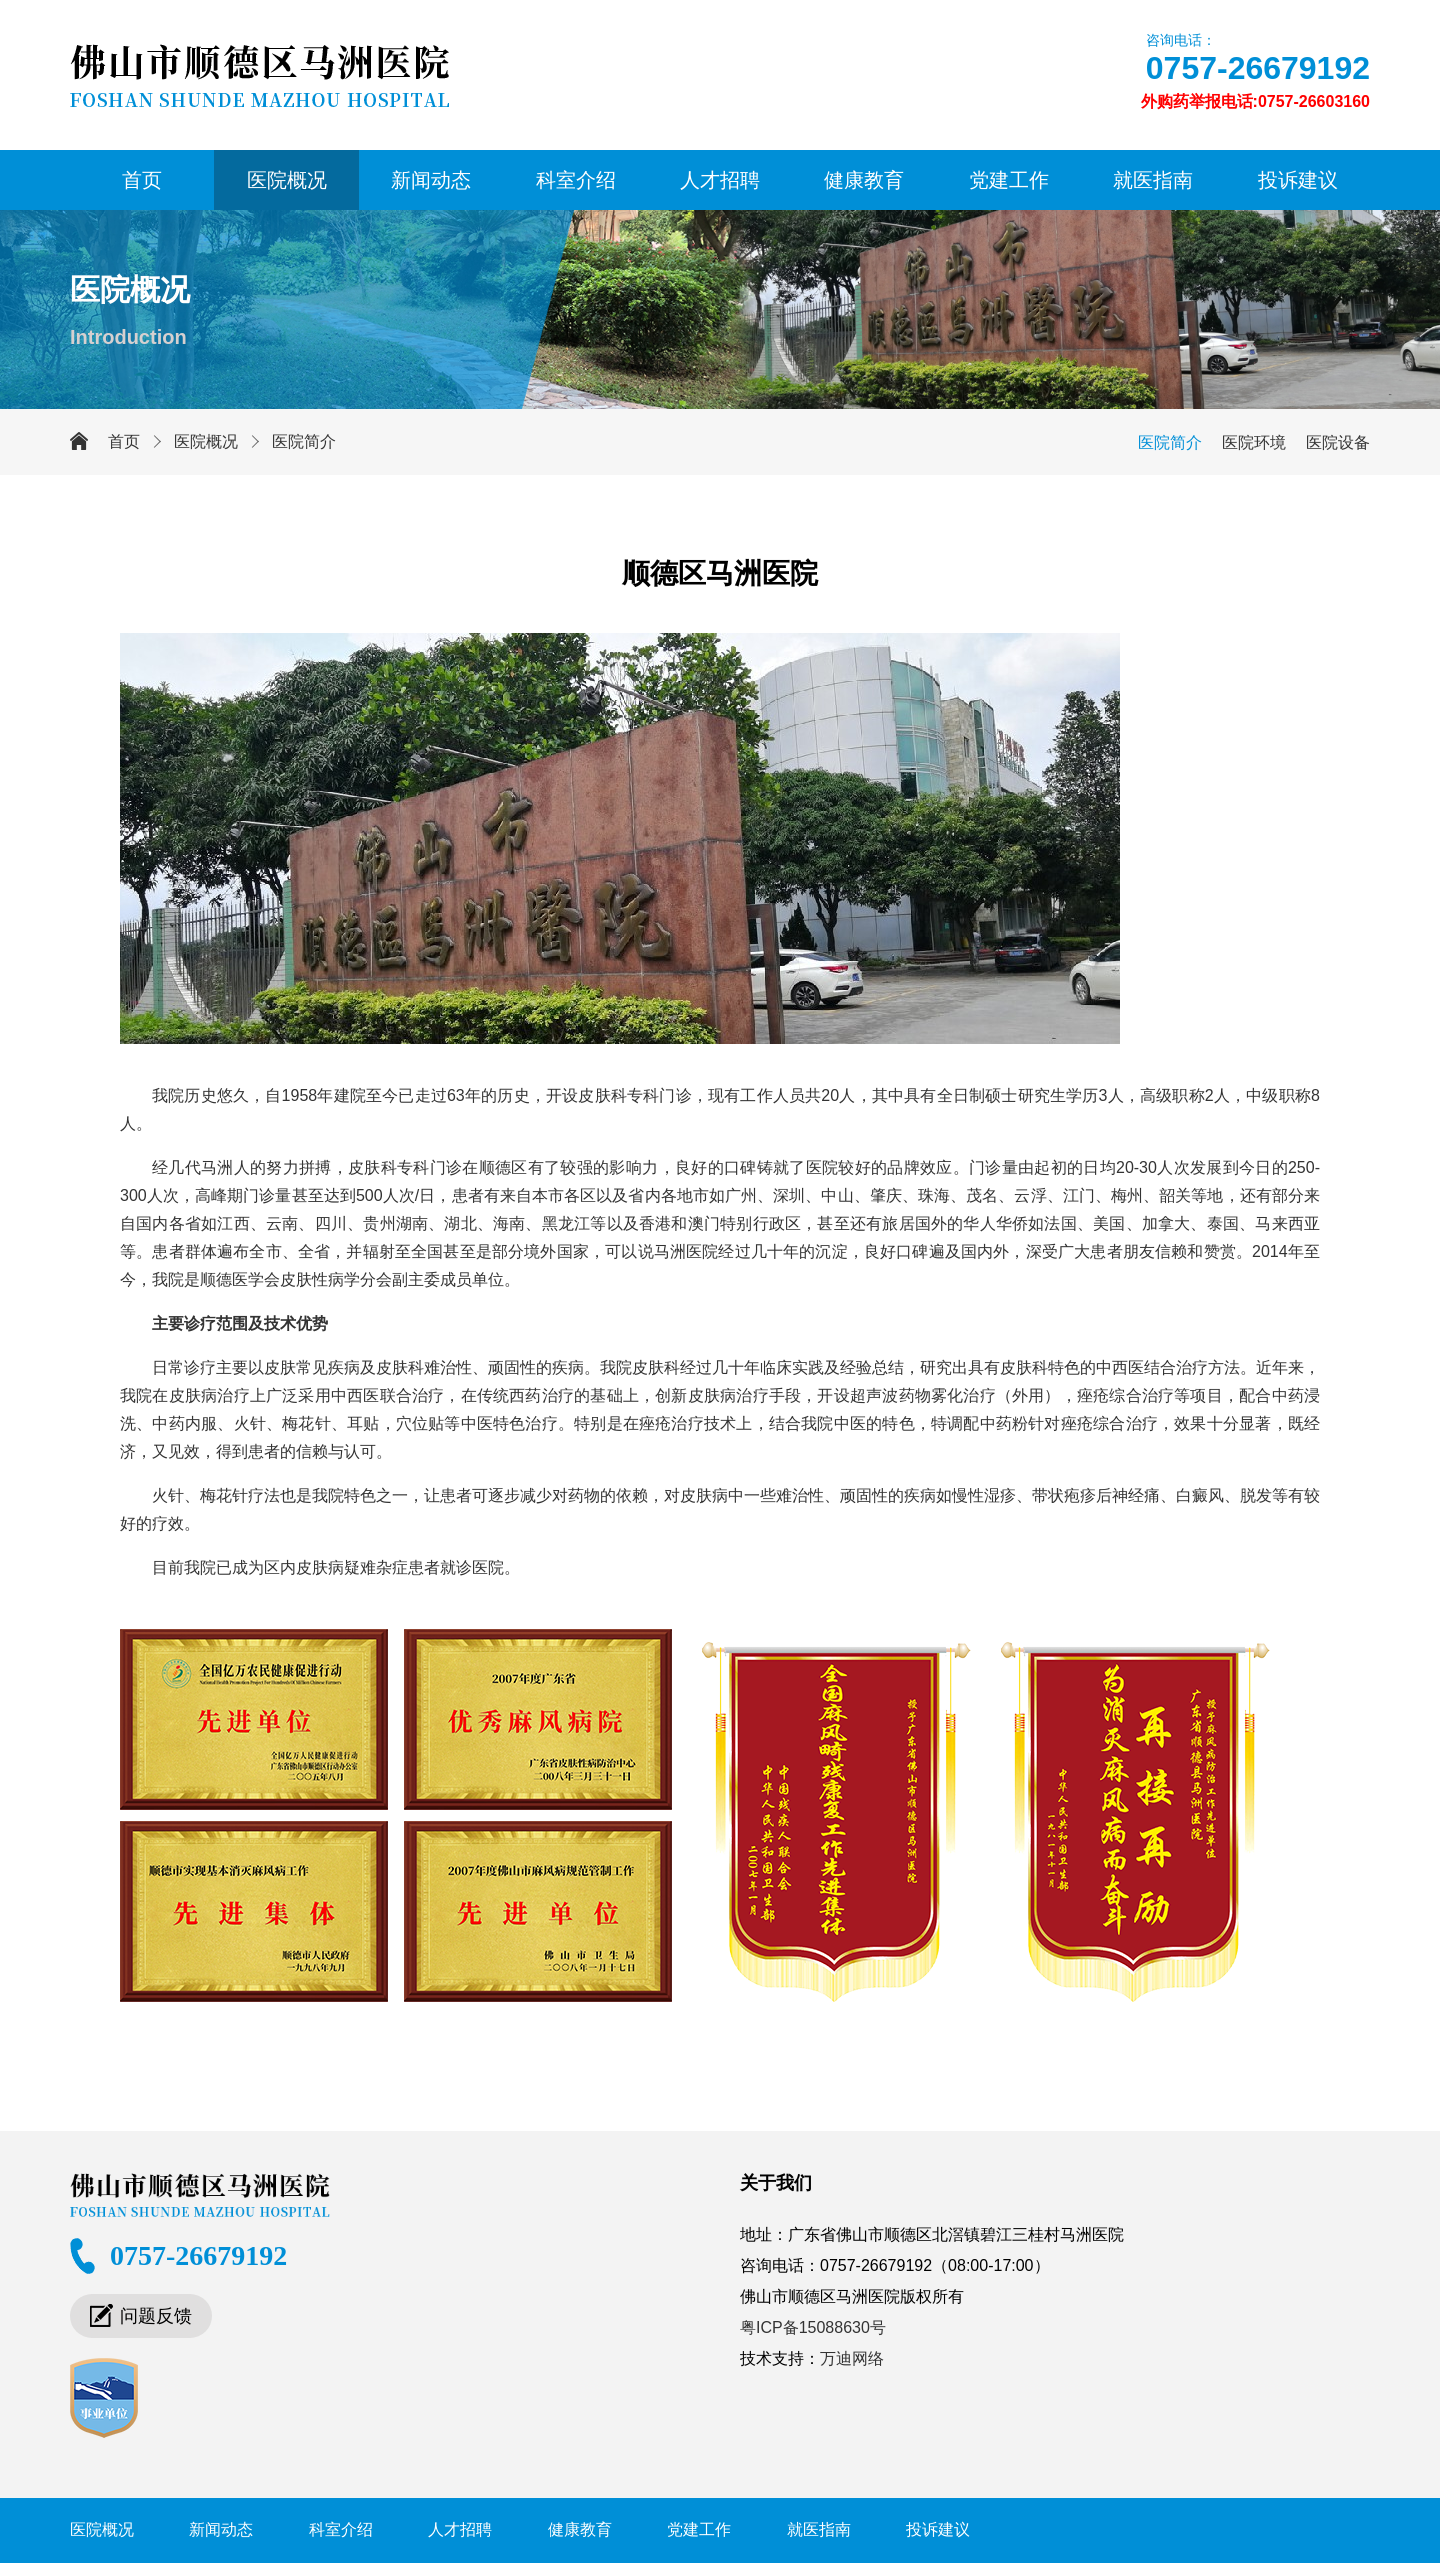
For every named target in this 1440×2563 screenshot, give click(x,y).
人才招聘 (720, 180)
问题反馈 (156, 2316)
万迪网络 (852, 2358)
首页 (142, 180)
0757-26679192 (1258, 68)
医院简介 (304, 441)
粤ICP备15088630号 (813, 2327)
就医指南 (1153, 180)
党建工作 (1009, 180)
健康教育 (864, 180)
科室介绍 (576, 180)
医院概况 (287, 180)
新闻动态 (431, 180)
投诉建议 (1298, 180)
